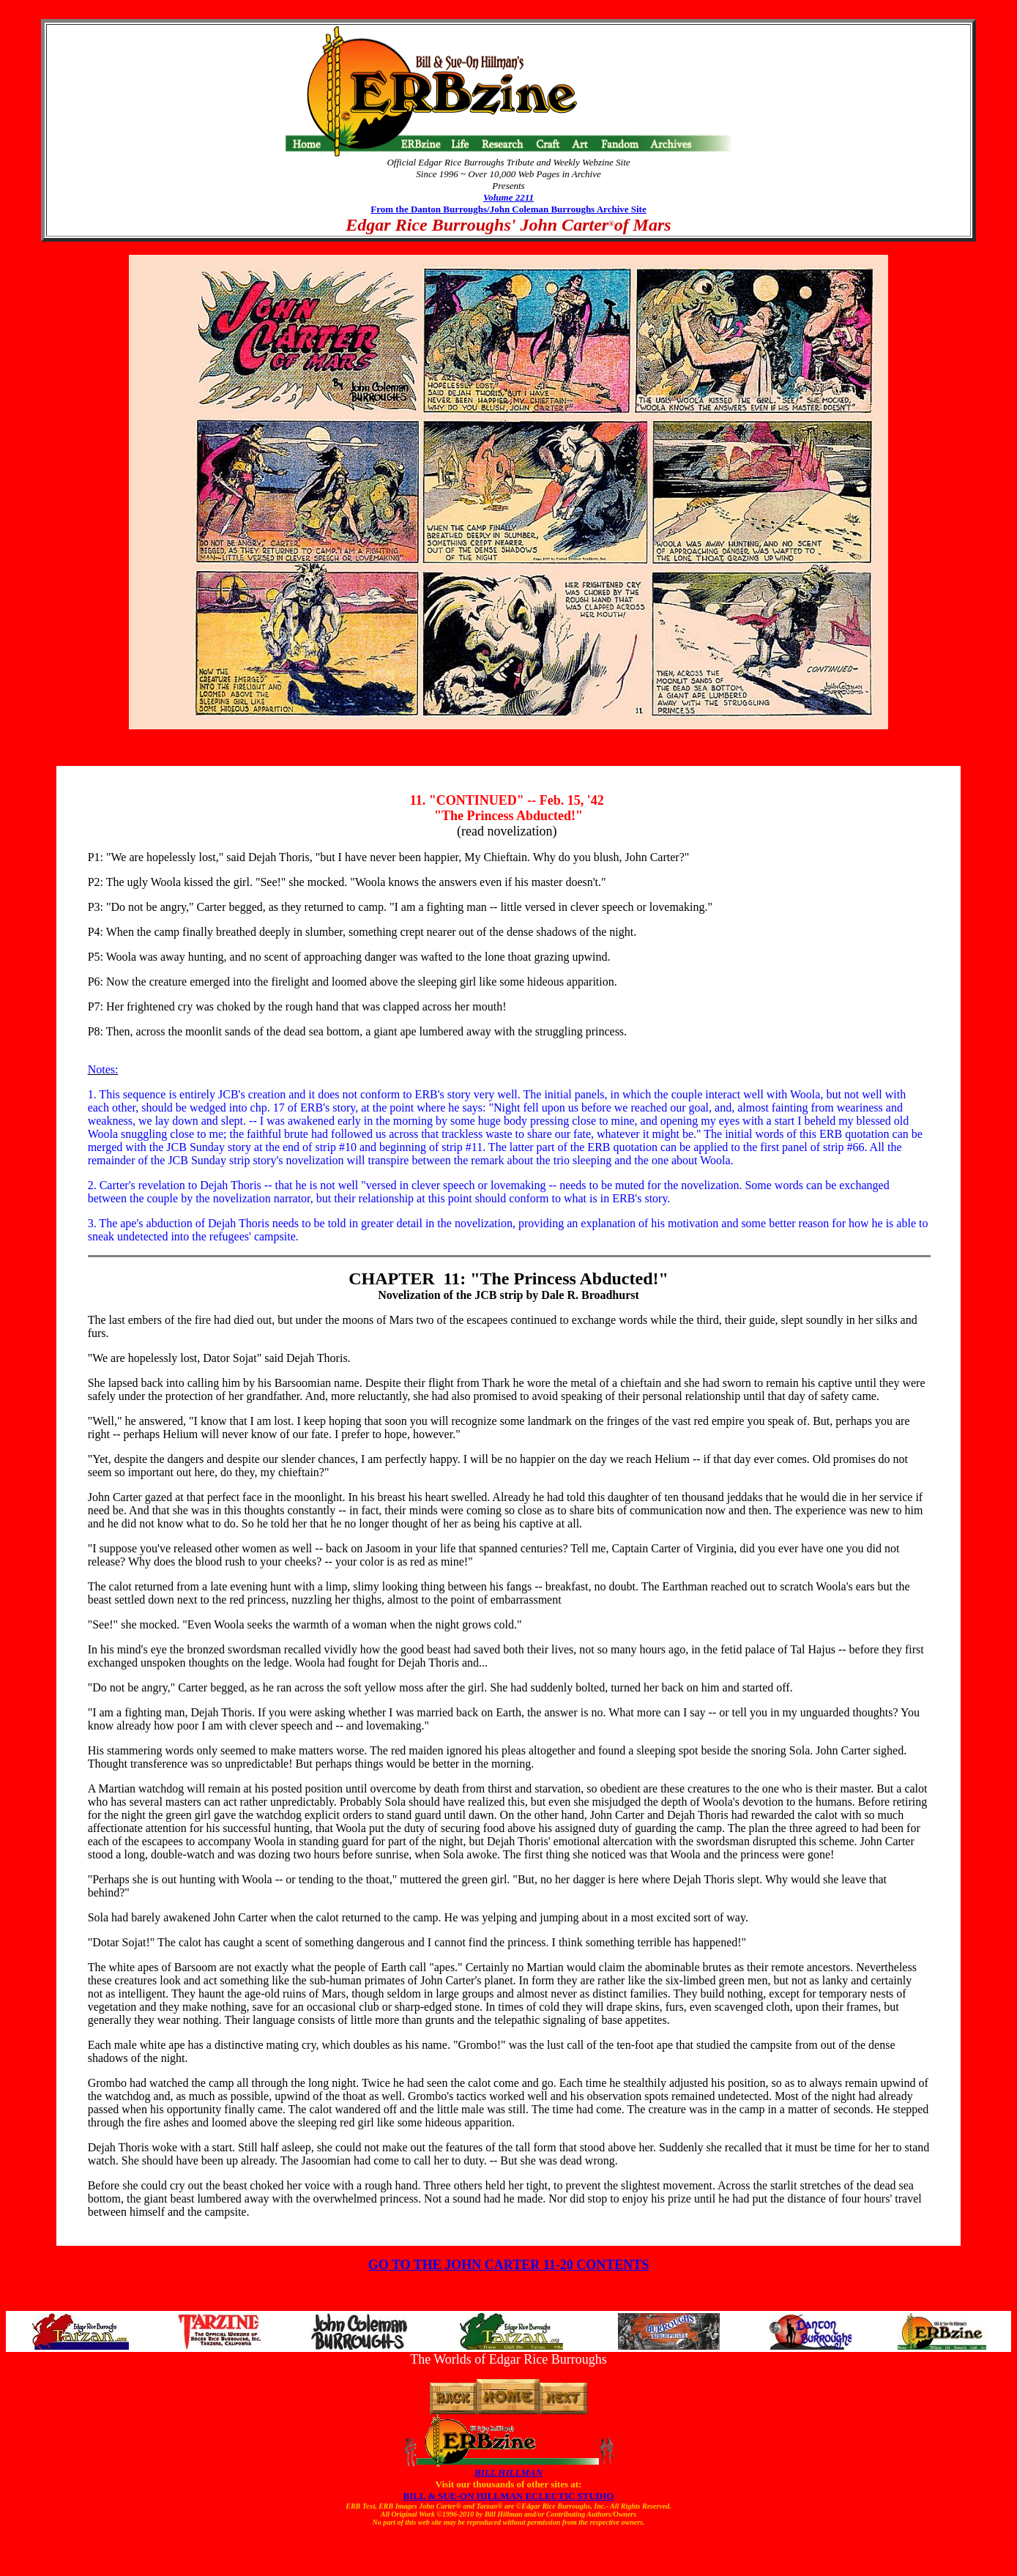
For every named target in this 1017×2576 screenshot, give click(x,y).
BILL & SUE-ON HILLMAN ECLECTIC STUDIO (508, 2495)
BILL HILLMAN (508, 2472)
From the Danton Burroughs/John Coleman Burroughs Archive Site (508, 209)
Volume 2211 (508, 197)
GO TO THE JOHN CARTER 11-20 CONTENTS (508, 2264)
